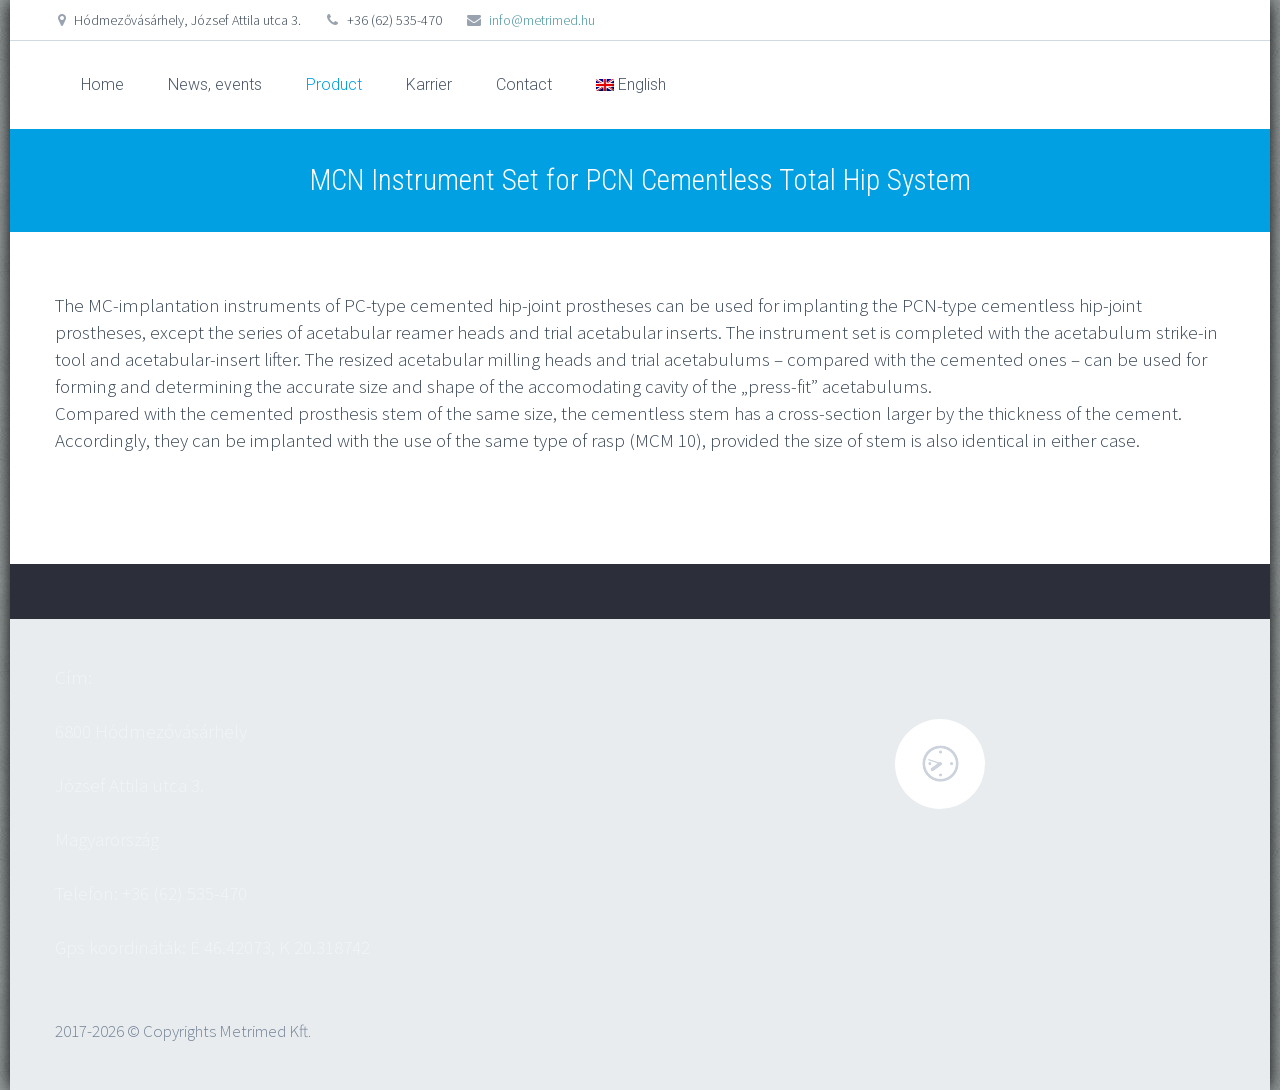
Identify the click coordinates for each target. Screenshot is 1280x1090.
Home (102, 84)
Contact (524, 84)
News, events (215, 84)
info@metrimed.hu (542, 20)
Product (334, 84)
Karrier (429, 84)
